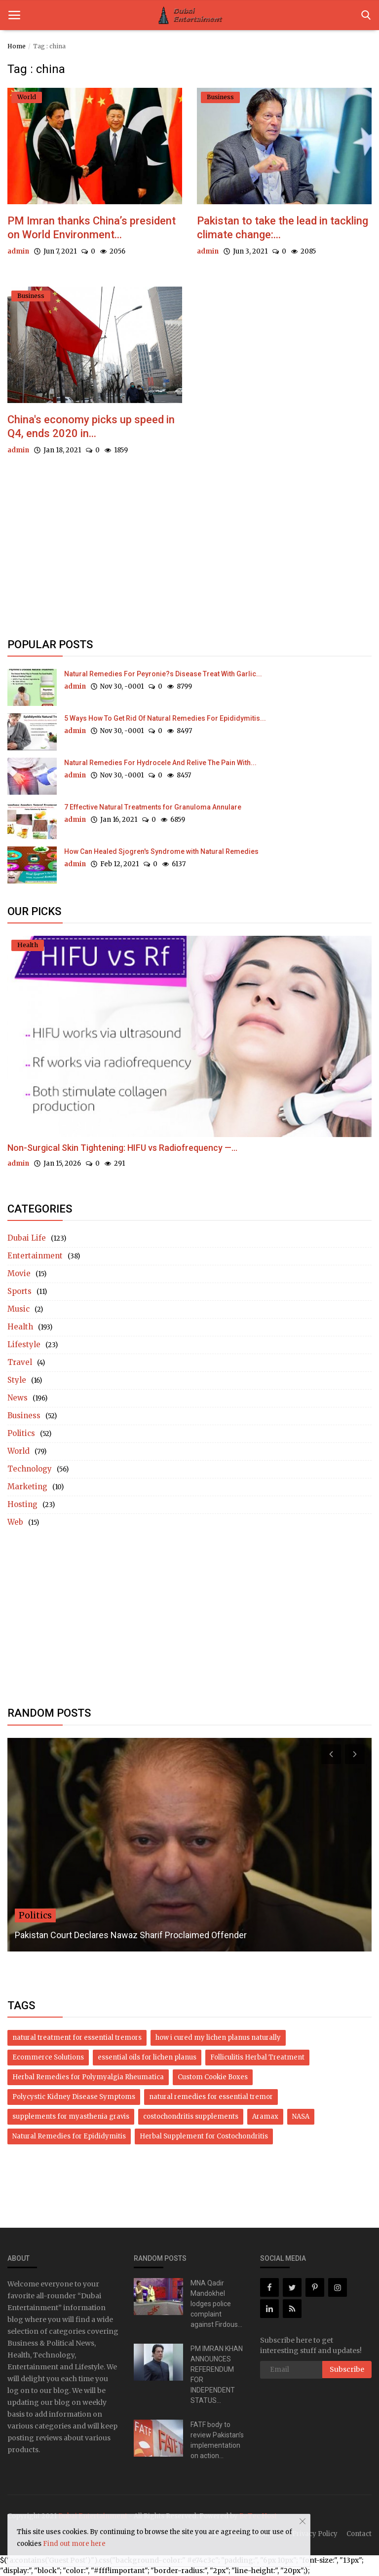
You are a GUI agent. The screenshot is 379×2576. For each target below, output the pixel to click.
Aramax (265, 2117)
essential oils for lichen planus (147, 2058)
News (17, 1398)
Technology (29, 1469)
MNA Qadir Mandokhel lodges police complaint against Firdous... (216, 2303)
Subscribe (347, 2369)
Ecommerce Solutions (48, 2058)
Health (20, 1327)
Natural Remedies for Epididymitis (69, 2137)
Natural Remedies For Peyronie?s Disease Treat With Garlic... (163, 674)
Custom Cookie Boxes (213, 2077)
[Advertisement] (189, 555)
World (18, 1451)
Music (18, 1309)
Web (15, 1522)
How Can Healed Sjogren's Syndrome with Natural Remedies (161, 851)
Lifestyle (23, 1345)
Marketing (27, 1487)
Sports (19, 1291)
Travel (19, 1362)
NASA (300, 2117)
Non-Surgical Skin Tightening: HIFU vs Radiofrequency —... (122, 1147)
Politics (21, 1433)
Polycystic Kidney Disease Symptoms (73, 2097)
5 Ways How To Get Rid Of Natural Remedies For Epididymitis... (165, 718)
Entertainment (35, 1256)
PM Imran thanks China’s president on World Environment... (91, 228)
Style (16, 1380)
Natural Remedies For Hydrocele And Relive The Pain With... (160, 763)
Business (23, 1416)
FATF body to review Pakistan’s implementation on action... (217, 2440)
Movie (19, 1274)
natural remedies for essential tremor (211, 2097)
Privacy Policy (315, 2534)
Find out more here (74, 2543)
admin (18, 251)
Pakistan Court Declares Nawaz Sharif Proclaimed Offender (131, 1935)
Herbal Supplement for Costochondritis (204, 2137)
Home (16, 46)
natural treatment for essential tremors (77, 2038)
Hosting (22, 1504)
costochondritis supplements (190, 2117)
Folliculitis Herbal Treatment (257, 2058)
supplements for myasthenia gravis (70, 2117)
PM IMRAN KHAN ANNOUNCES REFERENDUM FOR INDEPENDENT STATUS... (216, 2374)
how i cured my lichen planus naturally (218, 2038)
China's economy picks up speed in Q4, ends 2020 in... (91, 426)
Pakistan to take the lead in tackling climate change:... (282, 228)
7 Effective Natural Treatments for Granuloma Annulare (152, 807)
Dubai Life (26, 1238)
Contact (359, 2534)
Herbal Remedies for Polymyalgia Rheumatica (88, 2077)
